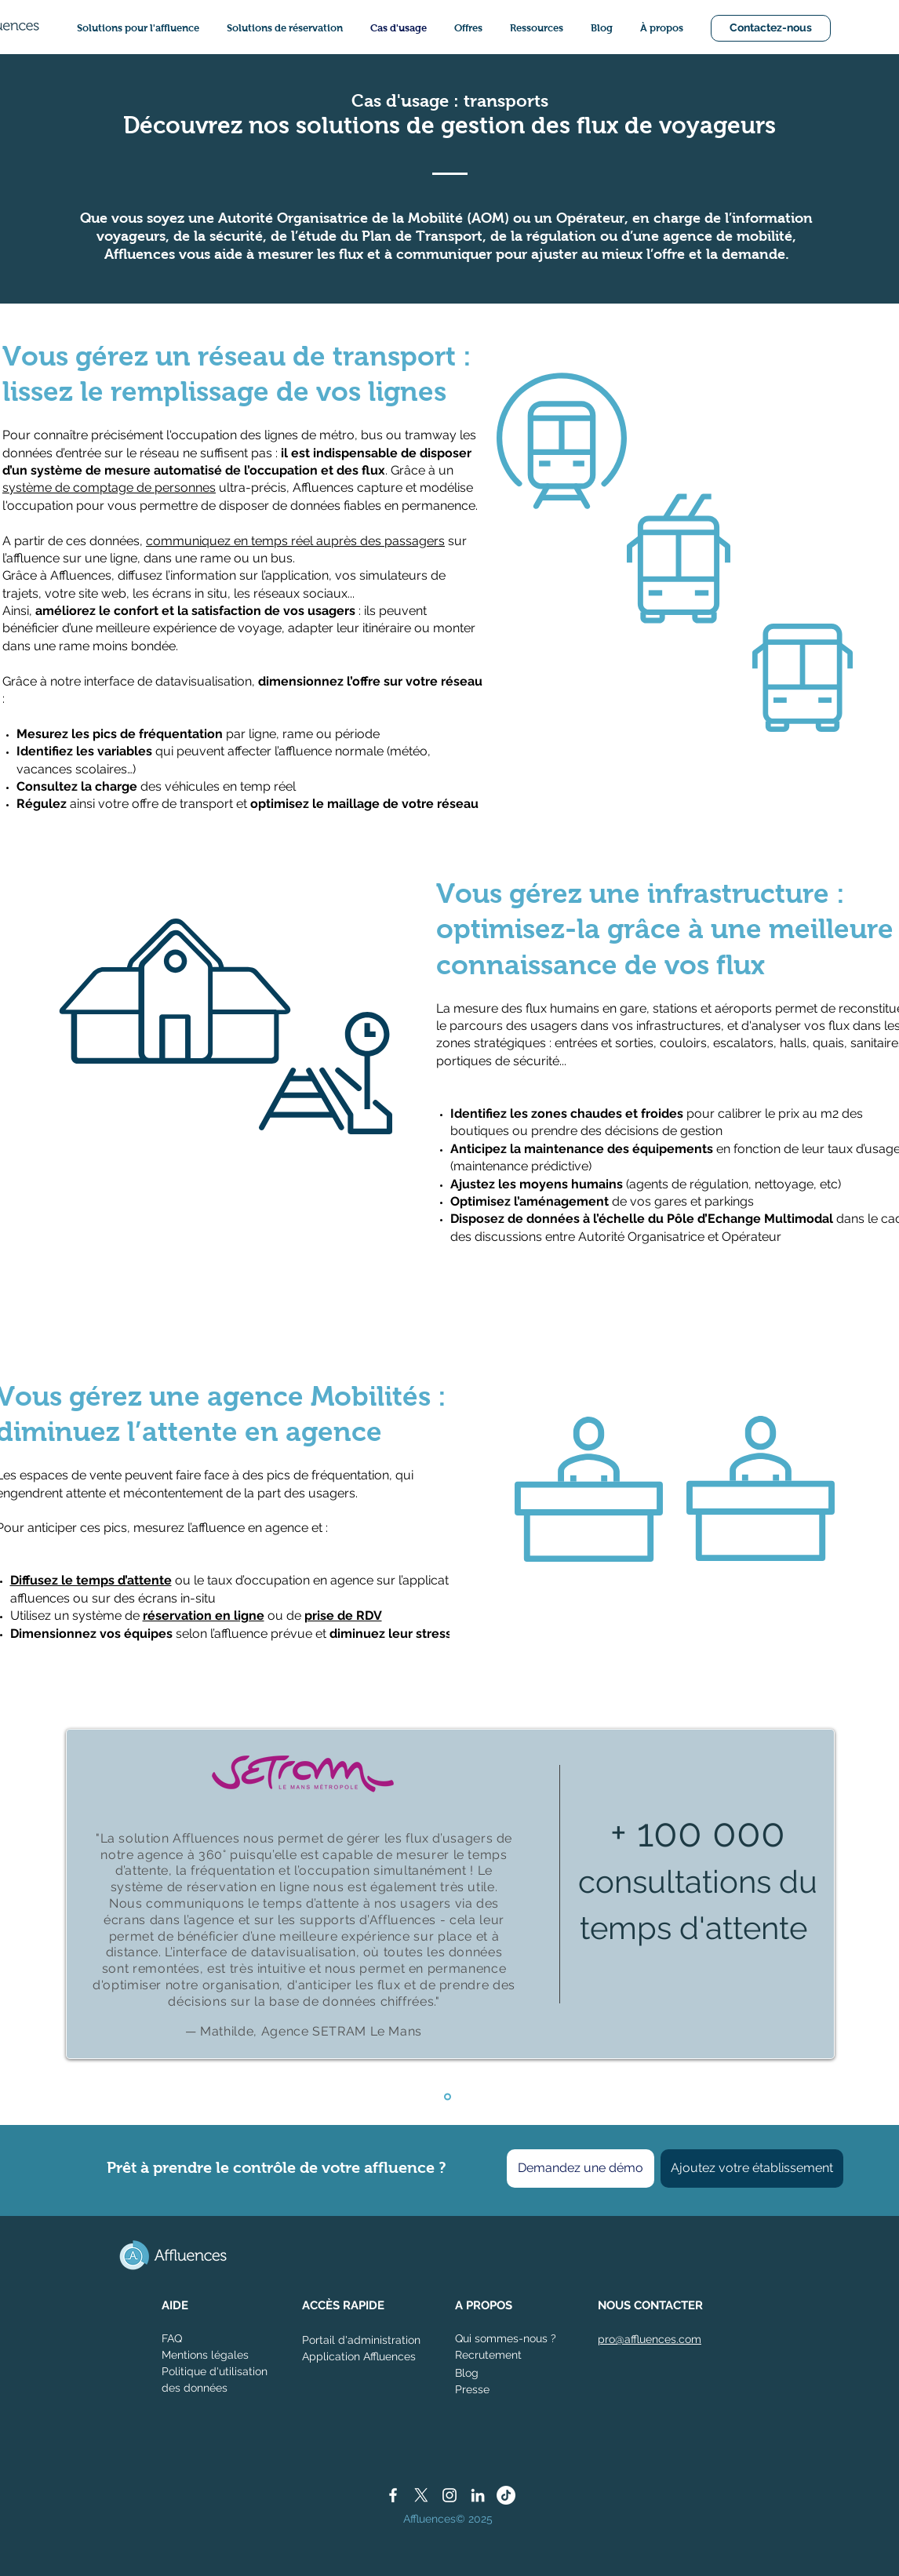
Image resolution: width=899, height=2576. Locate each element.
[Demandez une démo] (580, 2168)
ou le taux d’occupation (242, 1580)
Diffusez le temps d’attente (91, 1580)
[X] (421, 2495)
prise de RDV (343, 1615)
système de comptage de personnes (109, 487)
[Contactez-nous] (771, 28)
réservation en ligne (203, 1615)
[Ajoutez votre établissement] (752, 2168)
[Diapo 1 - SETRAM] (447, 2096)
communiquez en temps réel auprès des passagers (295, 540)
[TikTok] (506, 2495)
